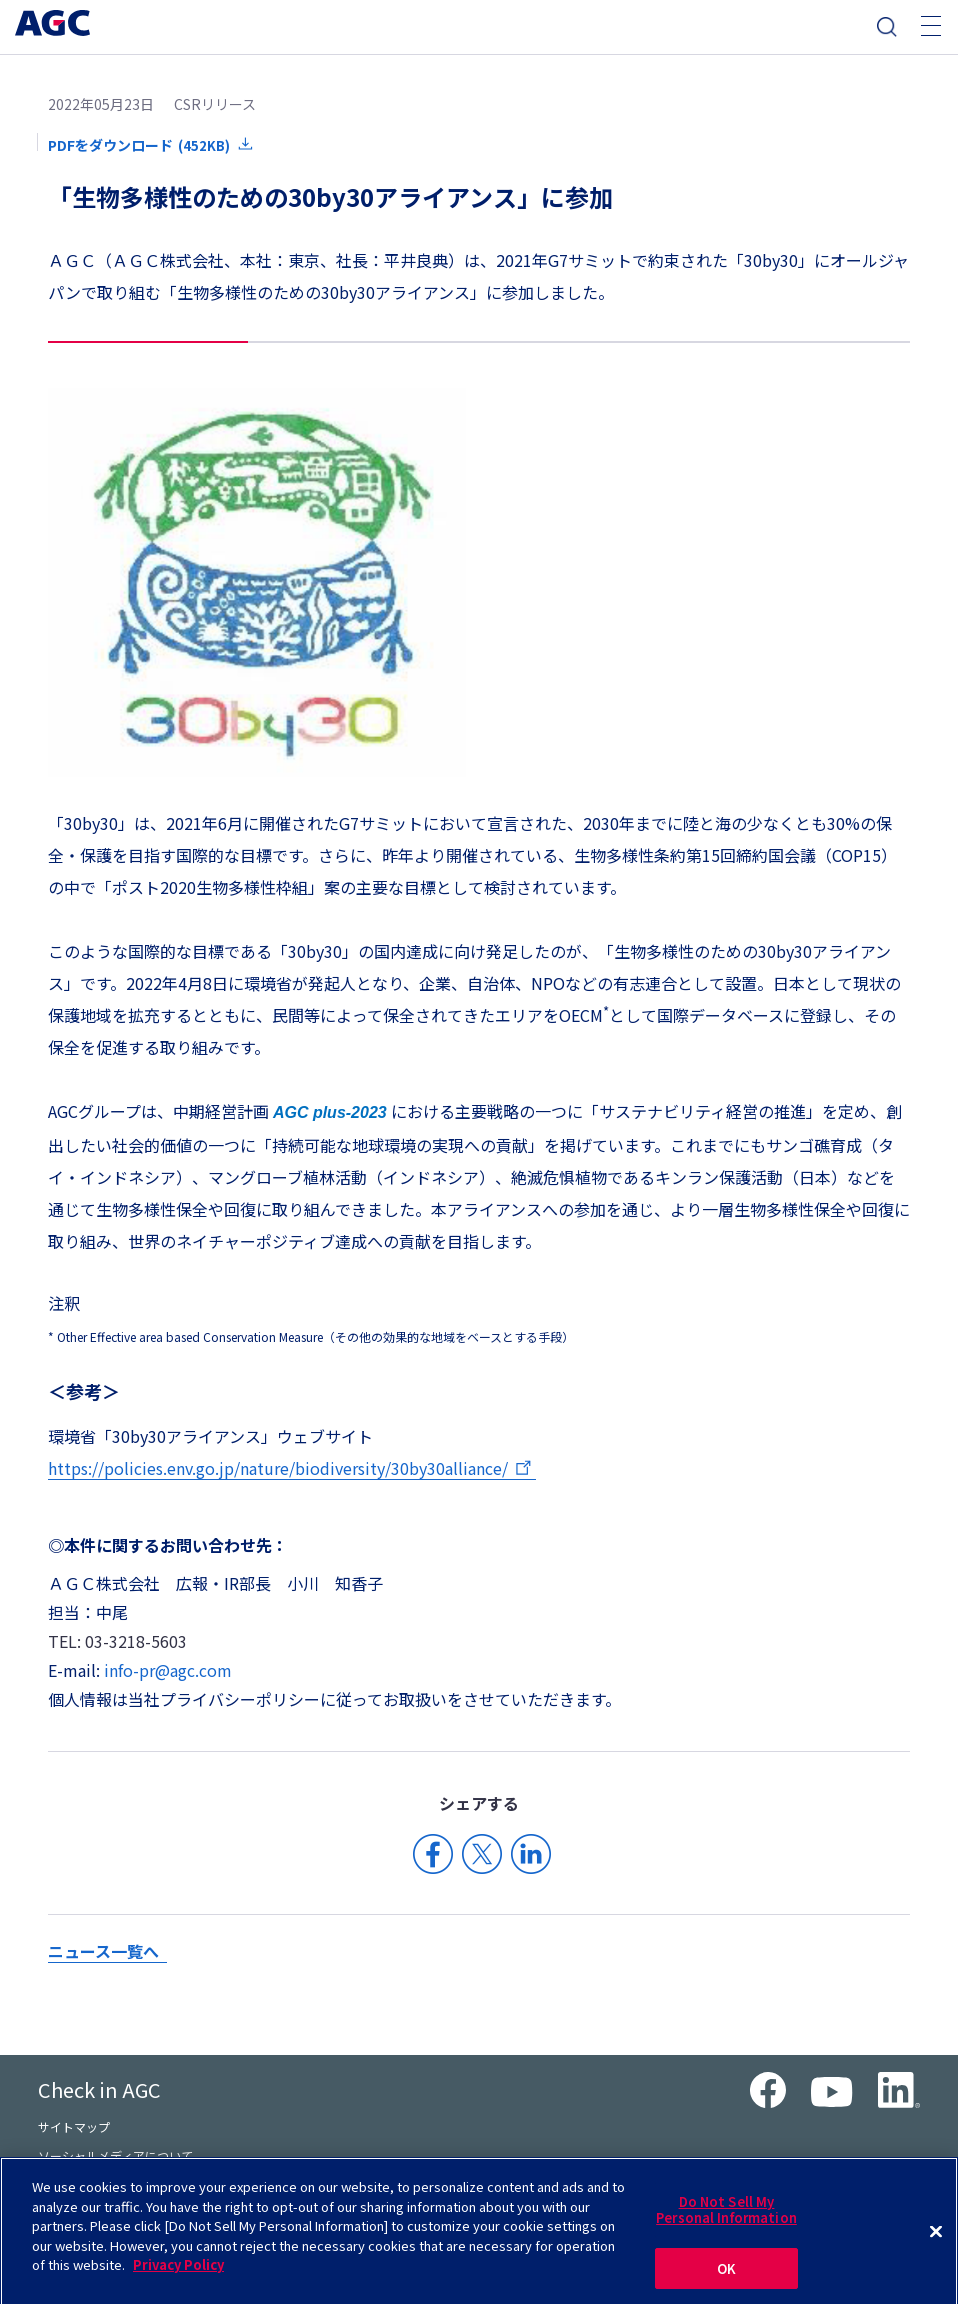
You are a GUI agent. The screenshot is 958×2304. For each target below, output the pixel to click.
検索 (887, 27)
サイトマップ (74, 2126)
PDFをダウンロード (139, 145)
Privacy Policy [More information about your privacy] (178, 2273)
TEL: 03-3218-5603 (117, 1641)
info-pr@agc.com (168, 1670)
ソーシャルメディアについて (115, 2155)
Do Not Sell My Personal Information (726, 2218)
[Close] (936, 2242)
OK (726, 2277)
